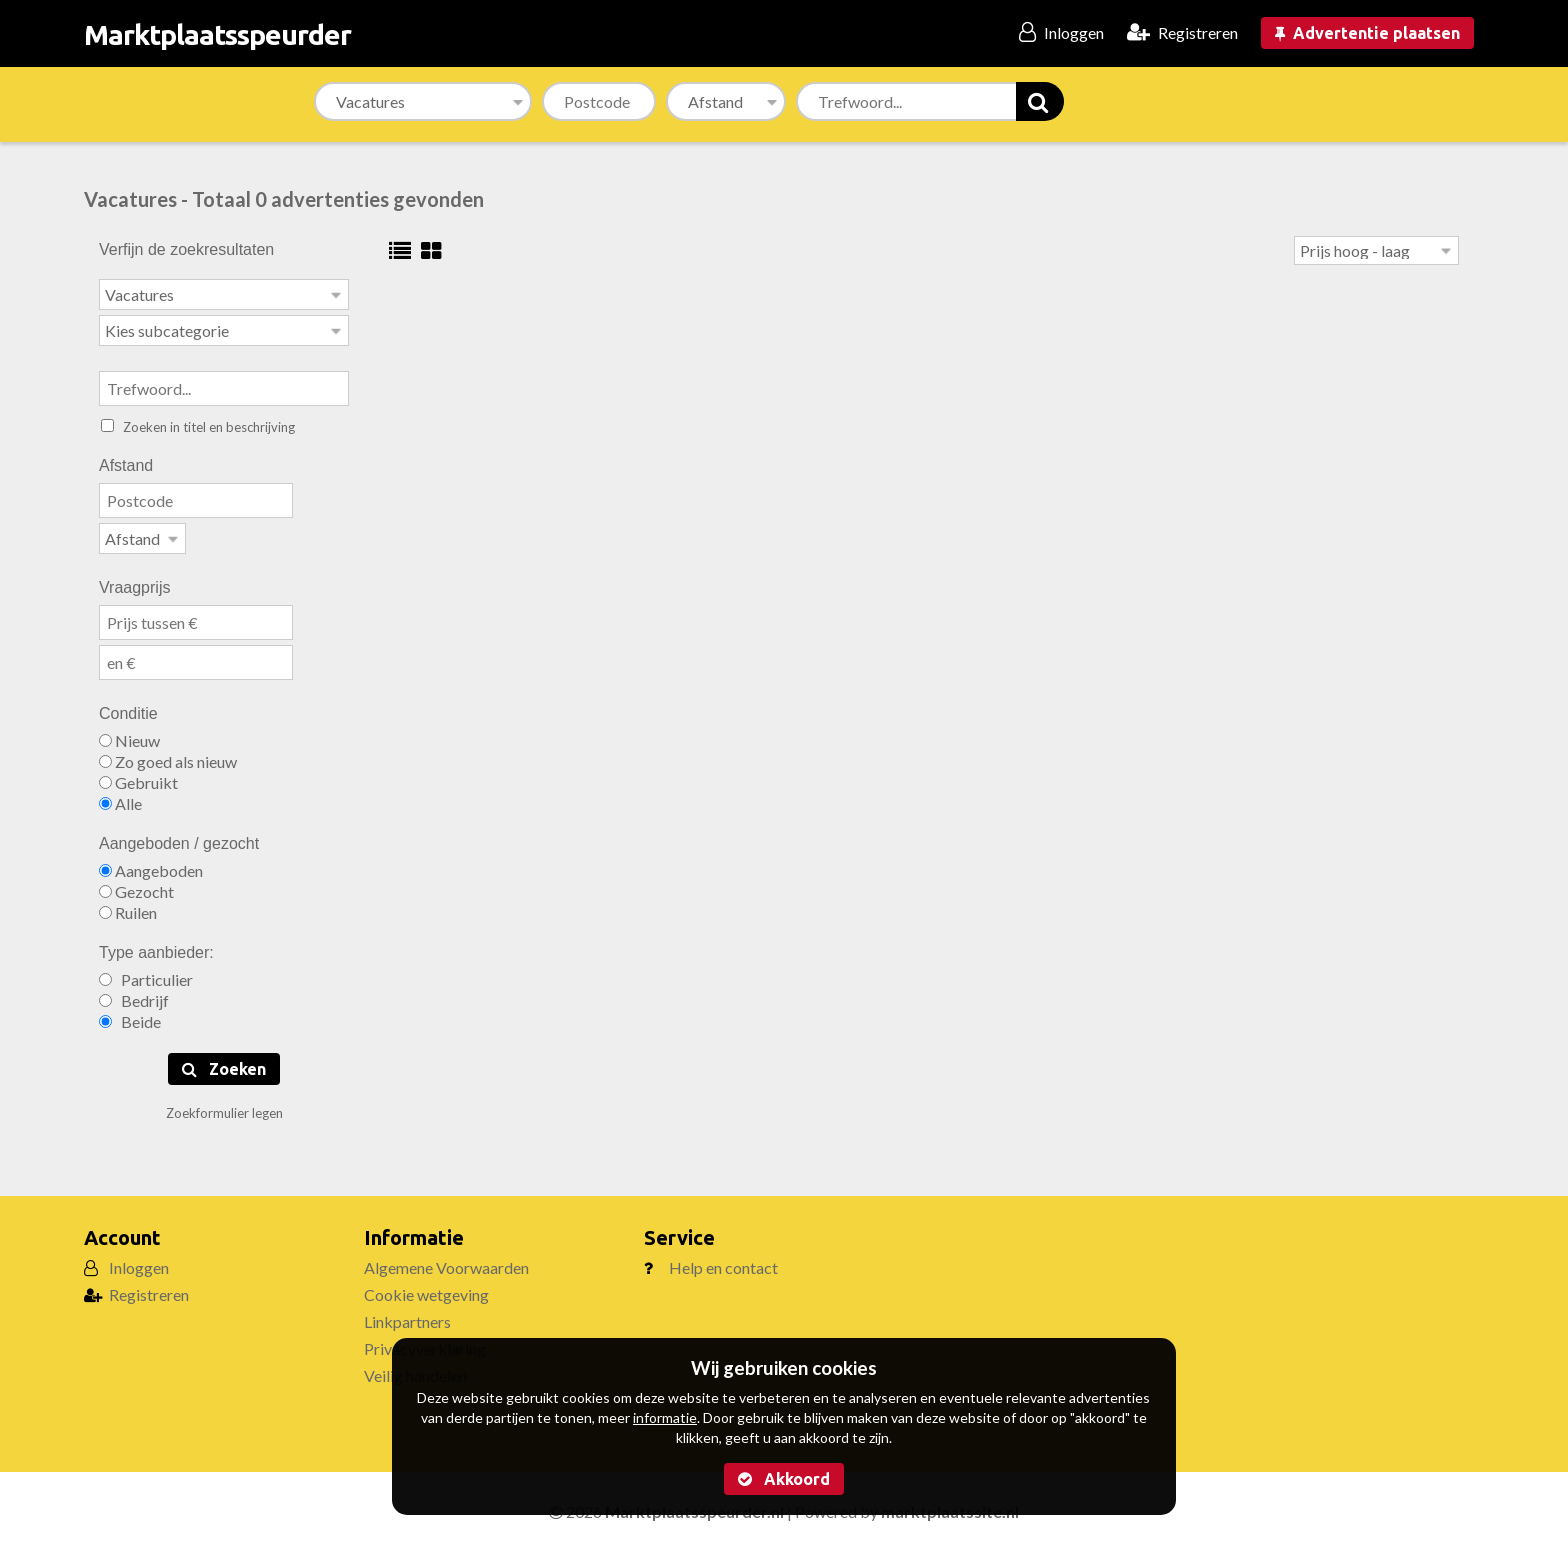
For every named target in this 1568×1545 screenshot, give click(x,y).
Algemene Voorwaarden (446, 1261)
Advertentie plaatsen (1367, 33)
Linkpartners (407, 1315)
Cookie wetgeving (426, 1288)
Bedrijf (134, 994)
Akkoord (784, 1479)
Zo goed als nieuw (168, 755)
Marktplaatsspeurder (217, 34)
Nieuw (129, 734)
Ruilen (128, 906)
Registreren (149, 1288)
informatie (665, 1417)
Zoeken (224, 1063)
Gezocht (136, 885)
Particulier (146, 973)
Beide (130, 1015)
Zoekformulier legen (224, 1107)
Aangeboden (151, 864)
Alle (120, 797)
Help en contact (723, 1261)
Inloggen (139, 1261)
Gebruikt (138, 776)
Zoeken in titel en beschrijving (198, 423)
